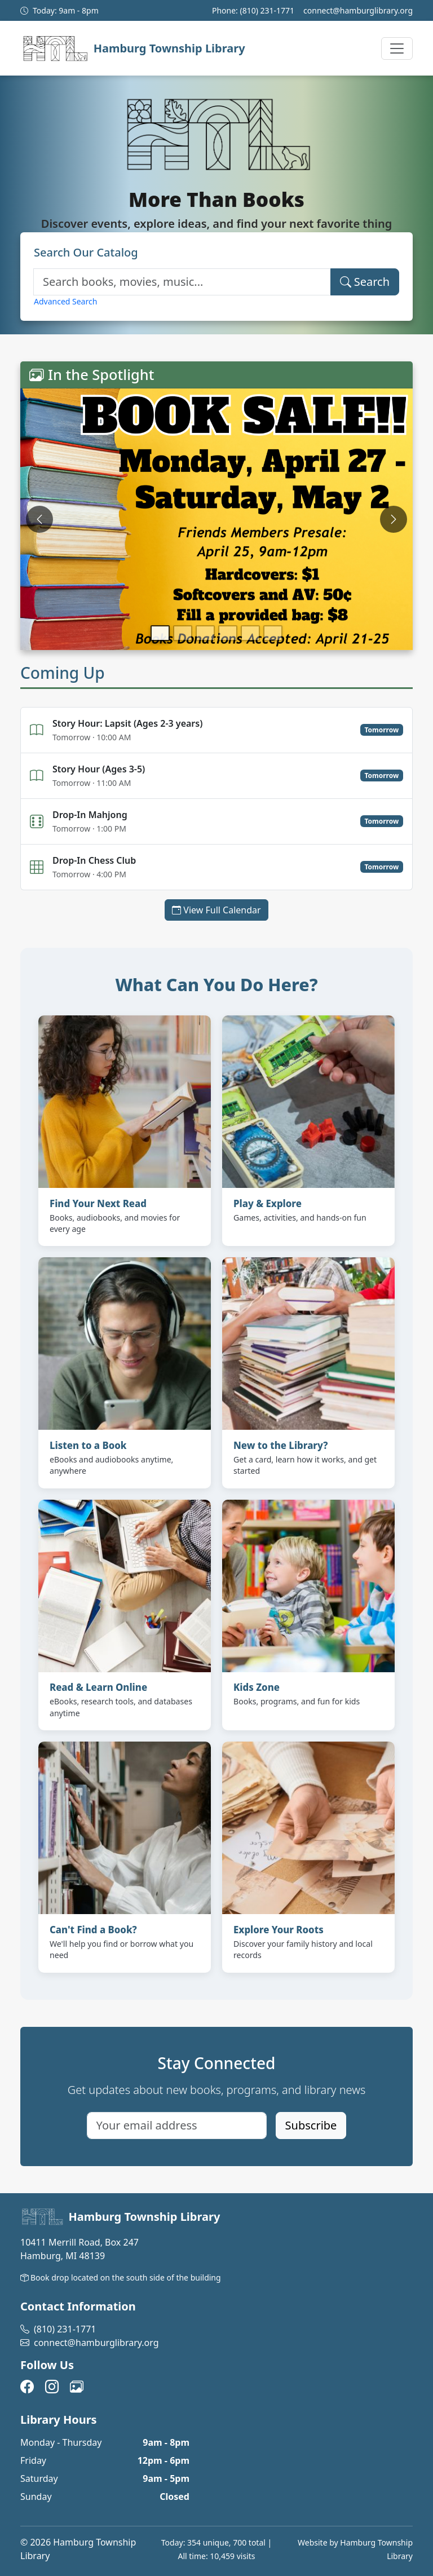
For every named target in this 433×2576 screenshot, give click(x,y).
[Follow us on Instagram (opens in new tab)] (52, 2388)
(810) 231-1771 (267, 10)
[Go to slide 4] (227, 633)
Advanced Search (65, 301)
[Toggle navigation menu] (397, 48)
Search (365, 281)
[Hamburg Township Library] (132, 48)
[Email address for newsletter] (177, 2125)
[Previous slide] (39, 519)
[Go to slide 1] (160, 633)
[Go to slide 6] (272, 633)
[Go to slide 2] (182, 633)
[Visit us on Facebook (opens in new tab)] (27, 2388)
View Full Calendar (220, 909)
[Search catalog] (182, 281)
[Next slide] (393, 519)
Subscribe (311, 2125)
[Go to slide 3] (205, 633)
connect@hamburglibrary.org (358, 10)
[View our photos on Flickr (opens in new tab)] (76, 2388)
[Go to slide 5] (250, 633)
